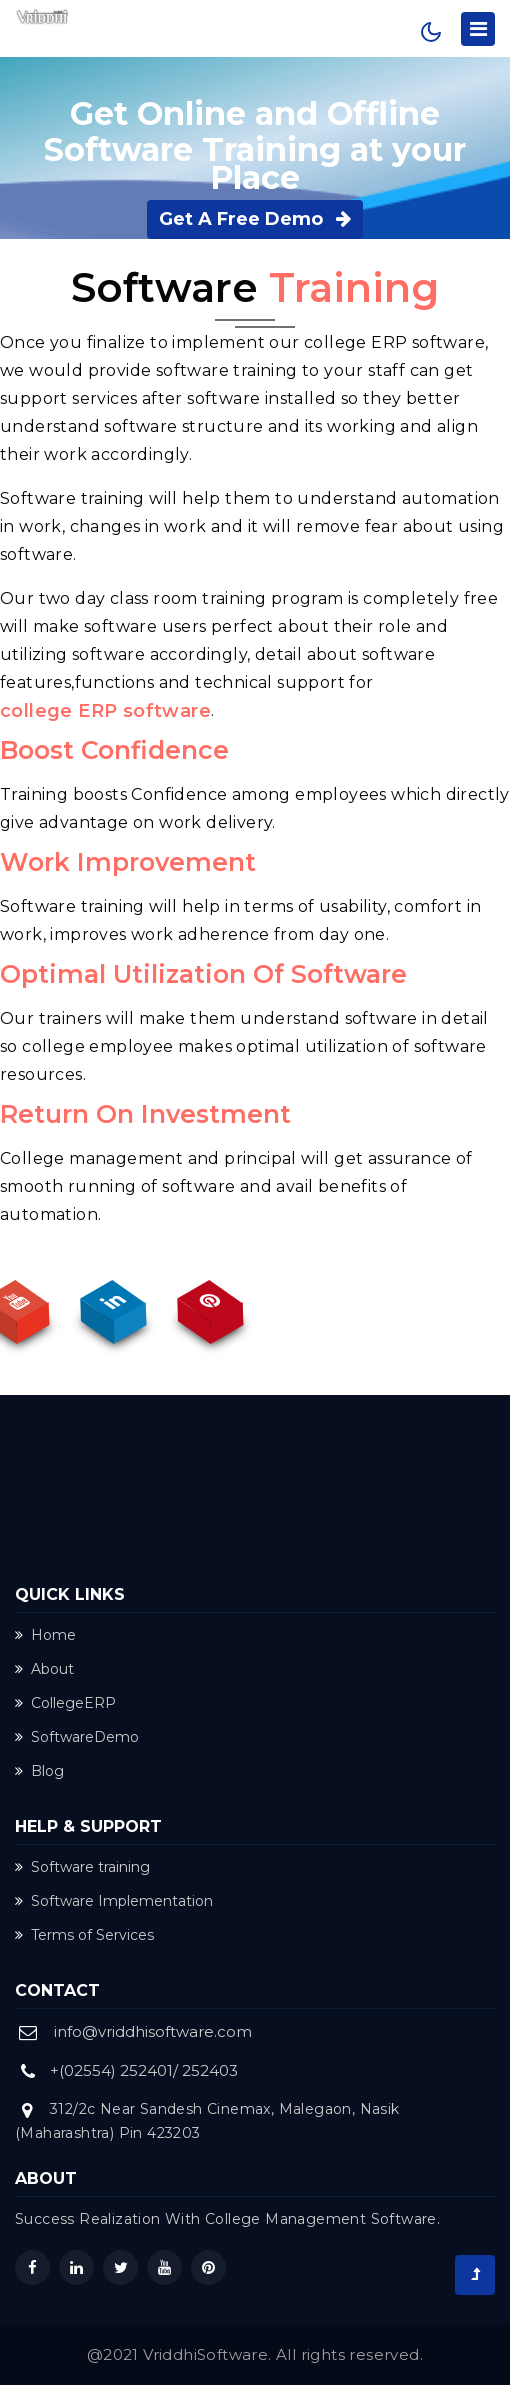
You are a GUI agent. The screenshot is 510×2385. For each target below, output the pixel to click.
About (44, 1669)
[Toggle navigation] (478, 29)
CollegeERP (65, 1703)
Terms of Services (84, 1935)
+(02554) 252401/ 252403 (144, 2070)
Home (45, 1635)
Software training (82, 1867)
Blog (39, 1771)
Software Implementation (114, 1901)
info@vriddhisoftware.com (153, 2031)
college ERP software (105, 711)
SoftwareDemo (77, 1737)
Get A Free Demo (255, 219)
